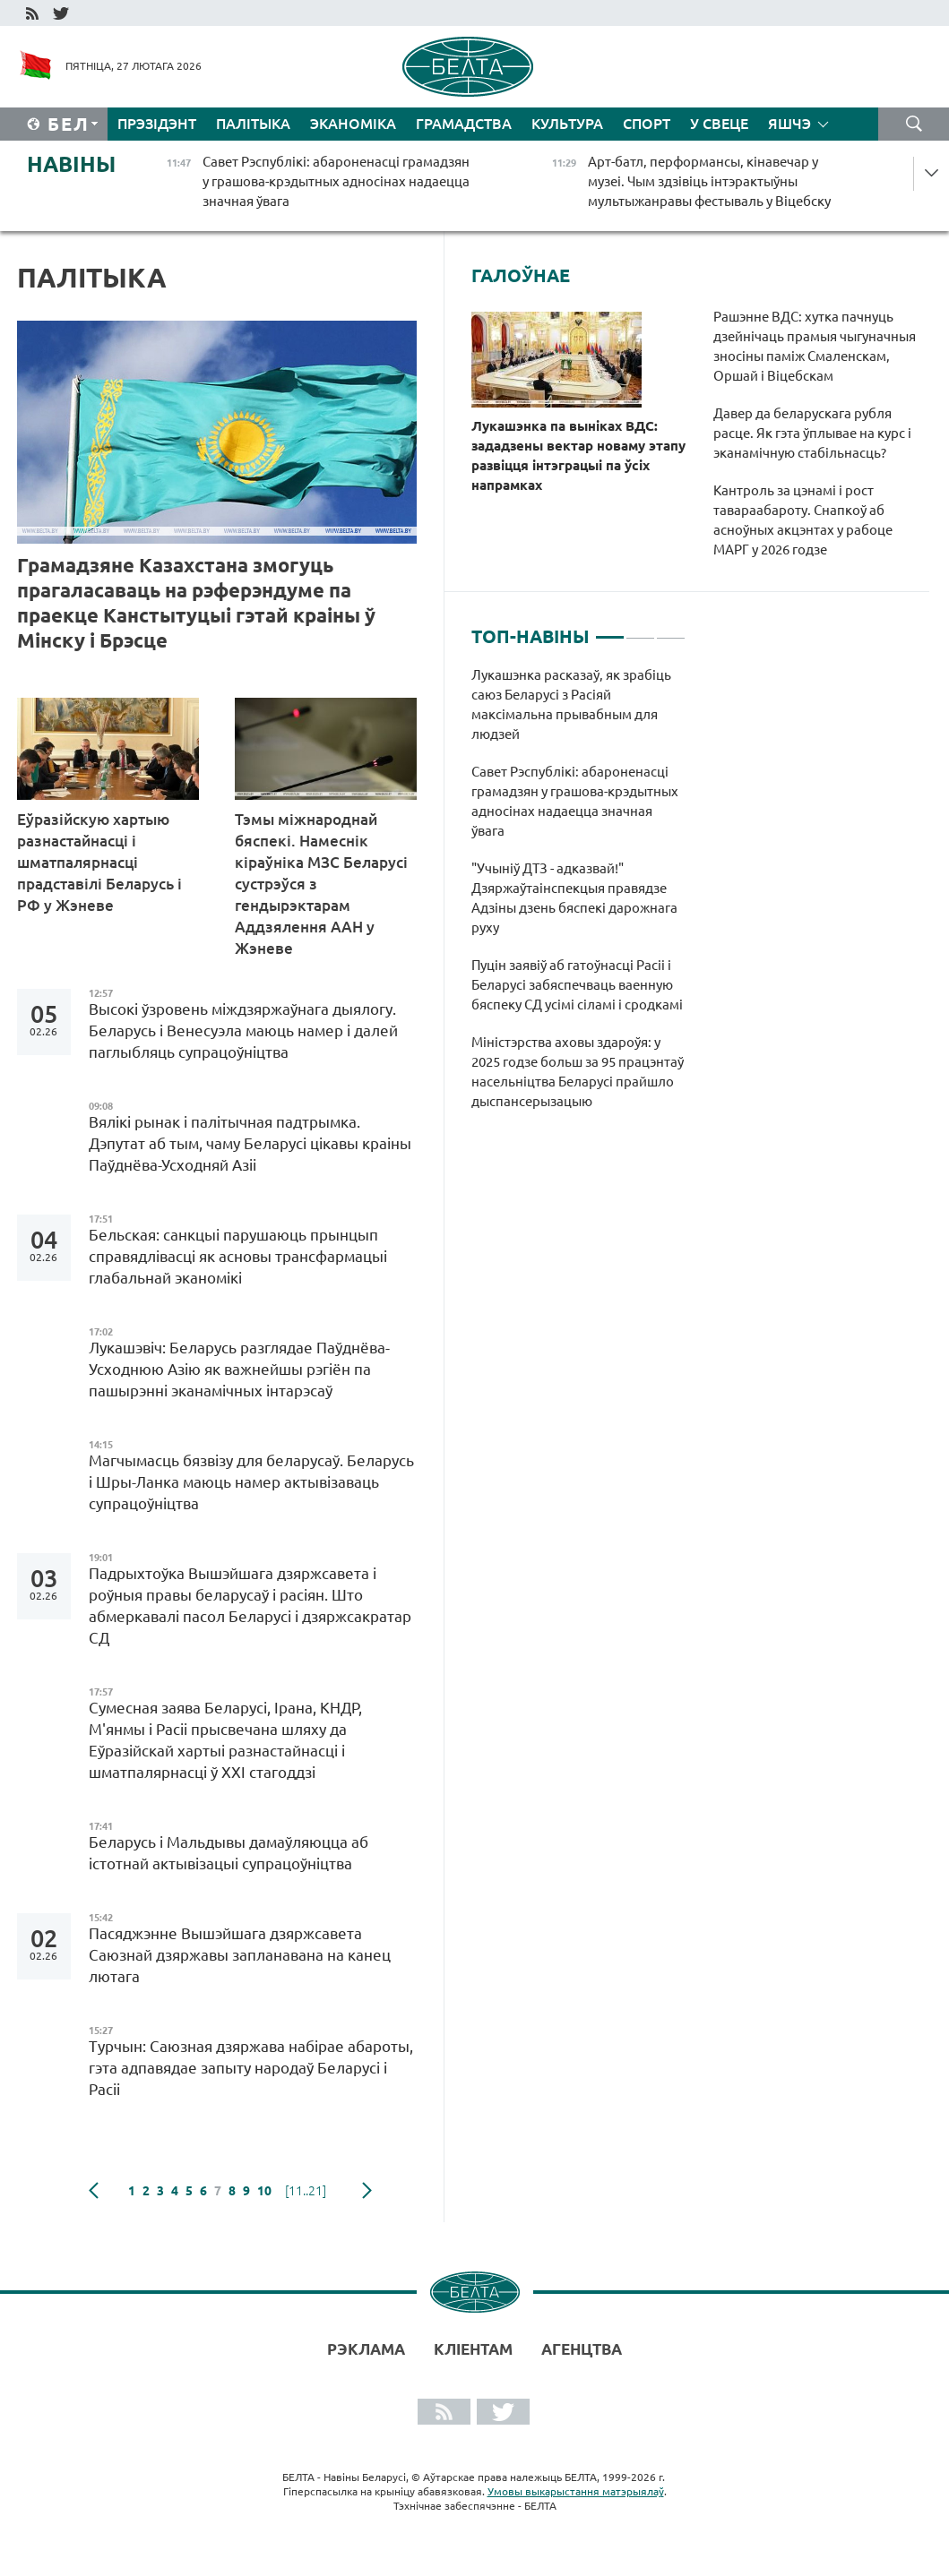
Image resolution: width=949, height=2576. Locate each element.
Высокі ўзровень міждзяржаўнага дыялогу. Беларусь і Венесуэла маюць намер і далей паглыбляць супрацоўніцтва (243, 1030)
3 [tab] (671, 630)
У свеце (719, 124)
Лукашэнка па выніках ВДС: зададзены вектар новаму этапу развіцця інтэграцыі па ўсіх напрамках (578, 455)
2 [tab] (640, 630)
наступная (367, 2190)
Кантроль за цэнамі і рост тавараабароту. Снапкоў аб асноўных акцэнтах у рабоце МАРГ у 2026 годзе (803, 520)
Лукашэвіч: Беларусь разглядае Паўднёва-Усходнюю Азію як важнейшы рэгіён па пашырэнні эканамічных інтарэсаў (239, 1369)
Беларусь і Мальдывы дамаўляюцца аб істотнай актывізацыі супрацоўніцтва (228, 1852)
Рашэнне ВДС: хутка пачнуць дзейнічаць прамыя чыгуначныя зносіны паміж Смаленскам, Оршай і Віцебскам (814, 346)
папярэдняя (94, 2190)
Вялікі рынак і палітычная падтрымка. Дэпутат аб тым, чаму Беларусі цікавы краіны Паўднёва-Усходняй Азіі (250, 1143)
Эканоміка (353, 124)
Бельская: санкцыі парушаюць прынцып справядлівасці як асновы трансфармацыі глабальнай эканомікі (238, 1256)
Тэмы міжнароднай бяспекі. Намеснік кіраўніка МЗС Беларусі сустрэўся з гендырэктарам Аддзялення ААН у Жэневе (321, 884)
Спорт (646, 124)
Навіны (71, 164)
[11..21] (305, 2191)
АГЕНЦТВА (581, 2348)
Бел (68, 124)
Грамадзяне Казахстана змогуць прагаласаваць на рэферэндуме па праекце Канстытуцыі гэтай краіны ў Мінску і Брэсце (196, 602)
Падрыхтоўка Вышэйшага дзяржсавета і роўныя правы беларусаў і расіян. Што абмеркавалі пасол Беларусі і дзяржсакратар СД (250, 1605)
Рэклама (366, 2348)
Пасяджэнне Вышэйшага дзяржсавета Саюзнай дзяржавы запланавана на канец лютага (240, 1955)
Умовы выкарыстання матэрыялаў (575, 2491)
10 (264, 2191)
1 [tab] (610, 630)
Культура (567, 124)
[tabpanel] (578, 897)
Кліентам (473, 2348)
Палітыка (253, 124)
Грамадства (464, 124)
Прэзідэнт (156, 124)
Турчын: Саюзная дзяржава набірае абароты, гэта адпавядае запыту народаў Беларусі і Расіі (251, 2068)
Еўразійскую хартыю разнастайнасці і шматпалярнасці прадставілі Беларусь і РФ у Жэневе (99, 862)
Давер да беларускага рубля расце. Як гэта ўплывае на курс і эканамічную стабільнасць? (812, 433)
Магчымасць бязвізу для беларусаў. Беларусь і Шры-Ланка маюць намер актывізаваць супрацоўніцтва (251, 1482)
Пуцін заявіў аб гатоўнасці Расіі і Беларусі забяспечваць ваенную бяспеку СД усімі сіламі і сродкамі (577, 984)
